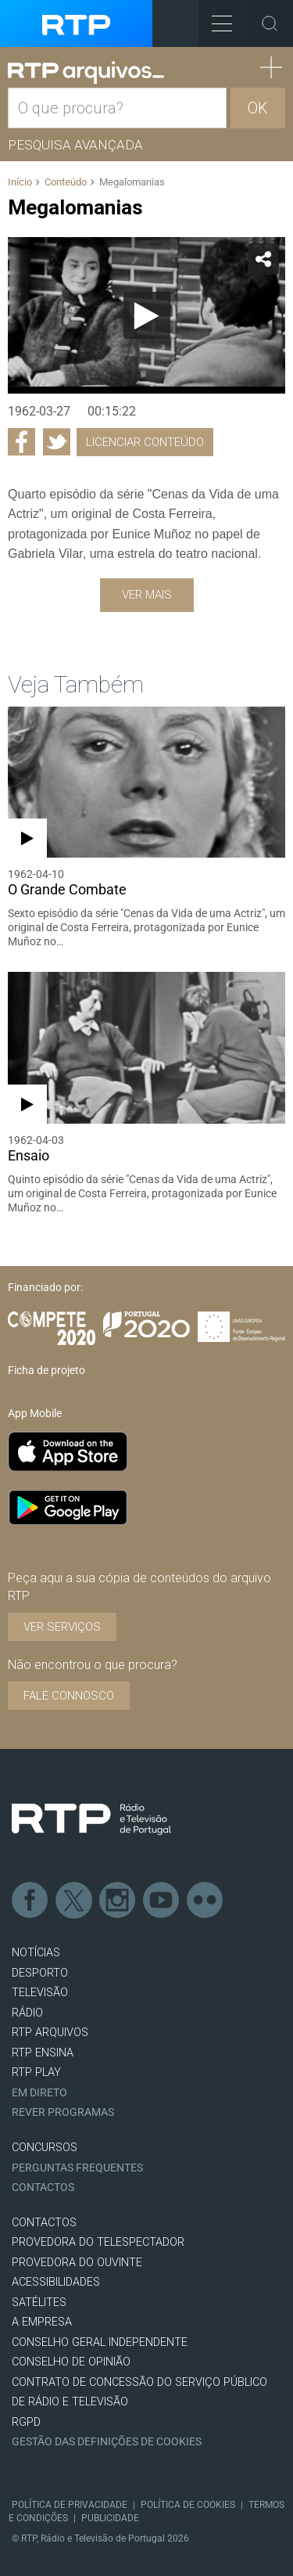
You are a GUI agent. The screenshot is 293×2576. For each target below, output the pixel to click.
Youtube (161, 1900)
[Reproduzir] (146, 315)
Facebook (30, 1900)
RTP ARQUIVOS (50, 2032)
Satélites (39, 2302)
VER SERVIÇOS (62, 1627)
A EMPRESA (42, 2322)
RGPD (26, 2422)
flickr (205, 1900)
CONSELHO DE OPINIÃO (71, 2362)
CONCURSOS (44, 2147)
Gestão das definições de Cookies (107, 2441)
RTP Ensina (42, 2053)
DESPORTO (40, 1973)
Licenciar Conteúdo (145, 442)
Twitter (74, 1900)
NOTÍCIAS (36, 1952)
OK (258, 108)
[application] (146, 315)
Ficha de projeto (46, 1370)
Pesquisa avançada (75, 145)
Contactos (43, 2187)
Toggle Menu (215, 18)
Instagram (118, 1900)
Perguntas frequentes (77, 2168)
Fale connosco (68, 1696)
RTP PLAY (36, 2072)
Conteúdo (66, 182)
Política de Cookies (188, 2504)
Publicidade (110, 2518)
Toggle (269, 23)
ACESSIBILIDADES (56, 2282)
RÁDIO (27, 2013)
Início (20, 182)
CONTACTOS (44, 2222)
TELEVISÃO (40, 1992)
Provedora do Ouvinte (77, 2262)
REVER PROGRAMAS (63, 2112)
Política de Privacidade (69, 2504)
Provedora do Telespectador (98, 2242)
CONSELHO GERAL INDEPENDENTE (100, 2342)
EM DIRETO (39, 2092)
